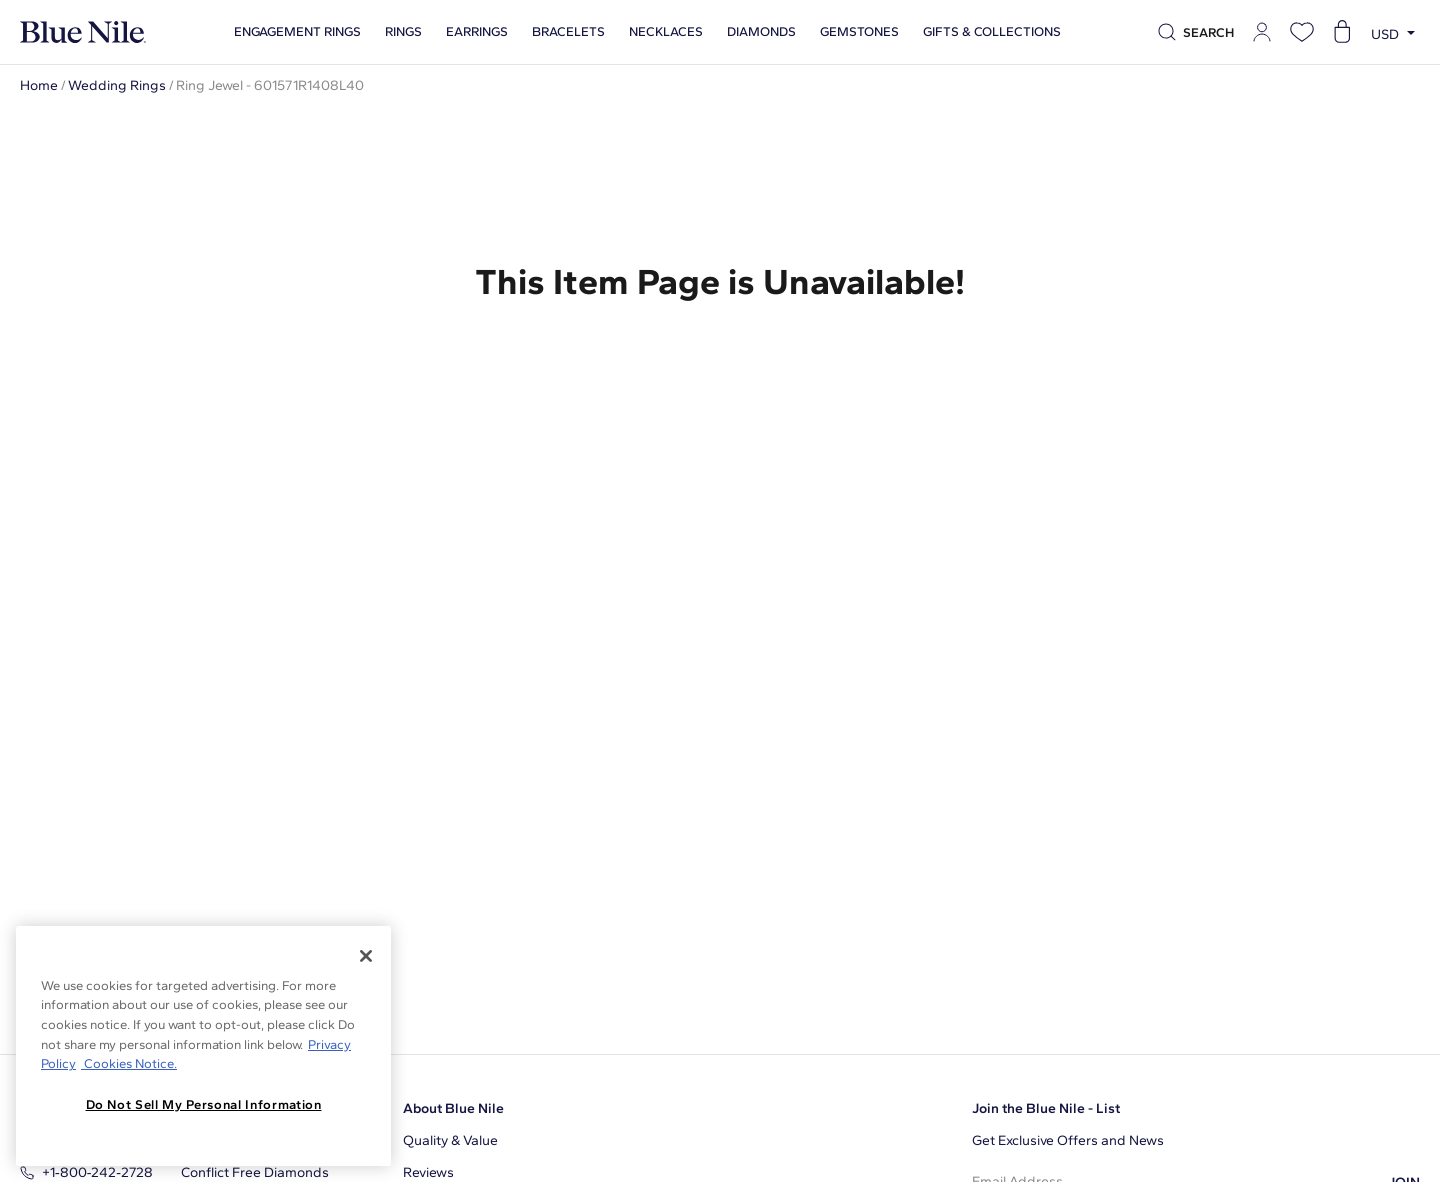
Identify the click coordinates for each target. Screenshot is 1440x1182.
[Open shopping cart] (1342, 32)
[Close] (366, 956)
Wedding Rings (117, 85)
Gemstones (859, 32)
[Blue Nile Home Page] (83, 32)
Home (39, 85)
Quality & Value (450, 1140)
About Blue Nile (453, 1108)
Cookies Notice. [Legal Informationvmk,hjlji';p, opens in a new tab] (129, 1063)
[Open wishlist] (1302, 32)
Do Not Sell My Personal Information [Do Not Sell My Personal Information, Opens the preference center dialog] (204, 1104)
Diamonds (761, 32)
